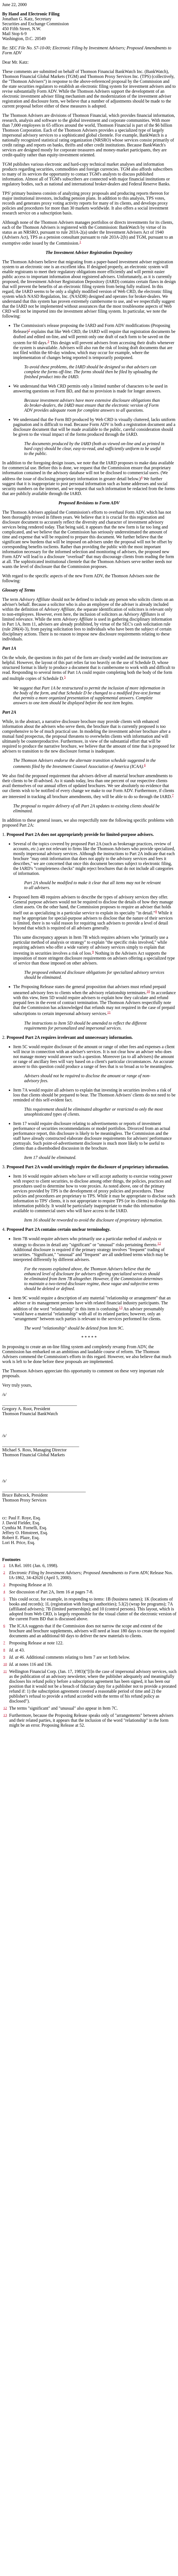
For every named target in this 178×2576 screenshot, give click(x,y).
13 (121, 1307)
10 (148, 991)
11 (109, 1012)
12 (159, 1243)
